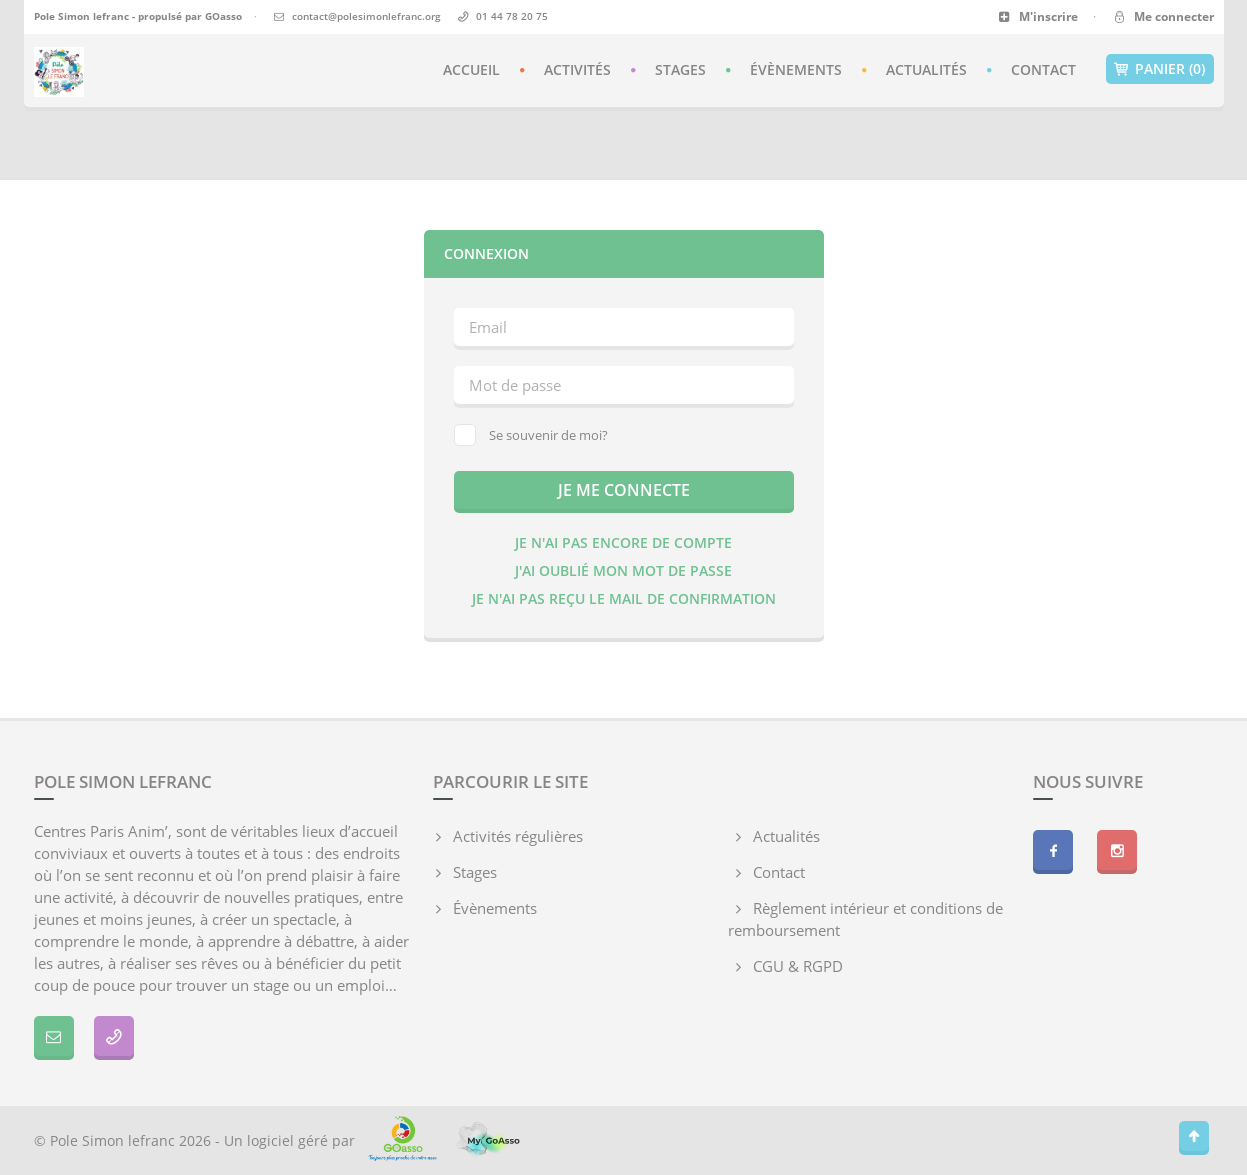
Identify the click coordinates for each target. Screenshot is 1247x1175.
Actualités (926, 69)
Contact (1043, 69)
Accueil (471, 69)
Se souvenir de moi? (531, 435)
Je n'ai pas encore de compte (623, 542)
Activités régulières (518, 836)
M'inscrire (1038, 16)
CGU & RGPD (798, 966)
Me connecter (1162, 16)
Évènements (796, 69)
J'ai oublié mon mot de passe (623, 570)
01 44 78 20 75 (512, 16)
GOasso (223, 16)
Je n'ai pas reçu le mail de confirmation (624, 598)
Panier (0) (1160, 69)
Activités (577, 69)
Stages (680, 69)
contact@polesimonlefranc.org (366, 16)
